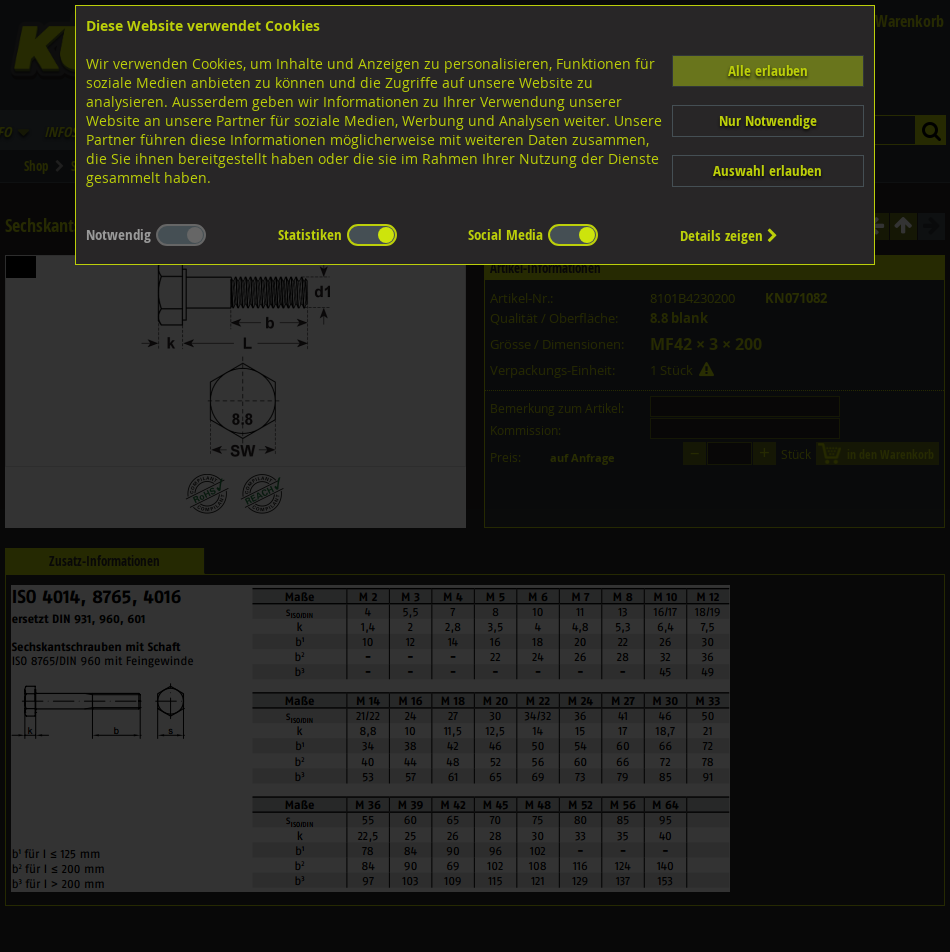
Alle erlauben (768, 70)
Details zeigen (729, 235)
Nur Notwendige (768, 120)
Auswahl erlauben (767, 170)
